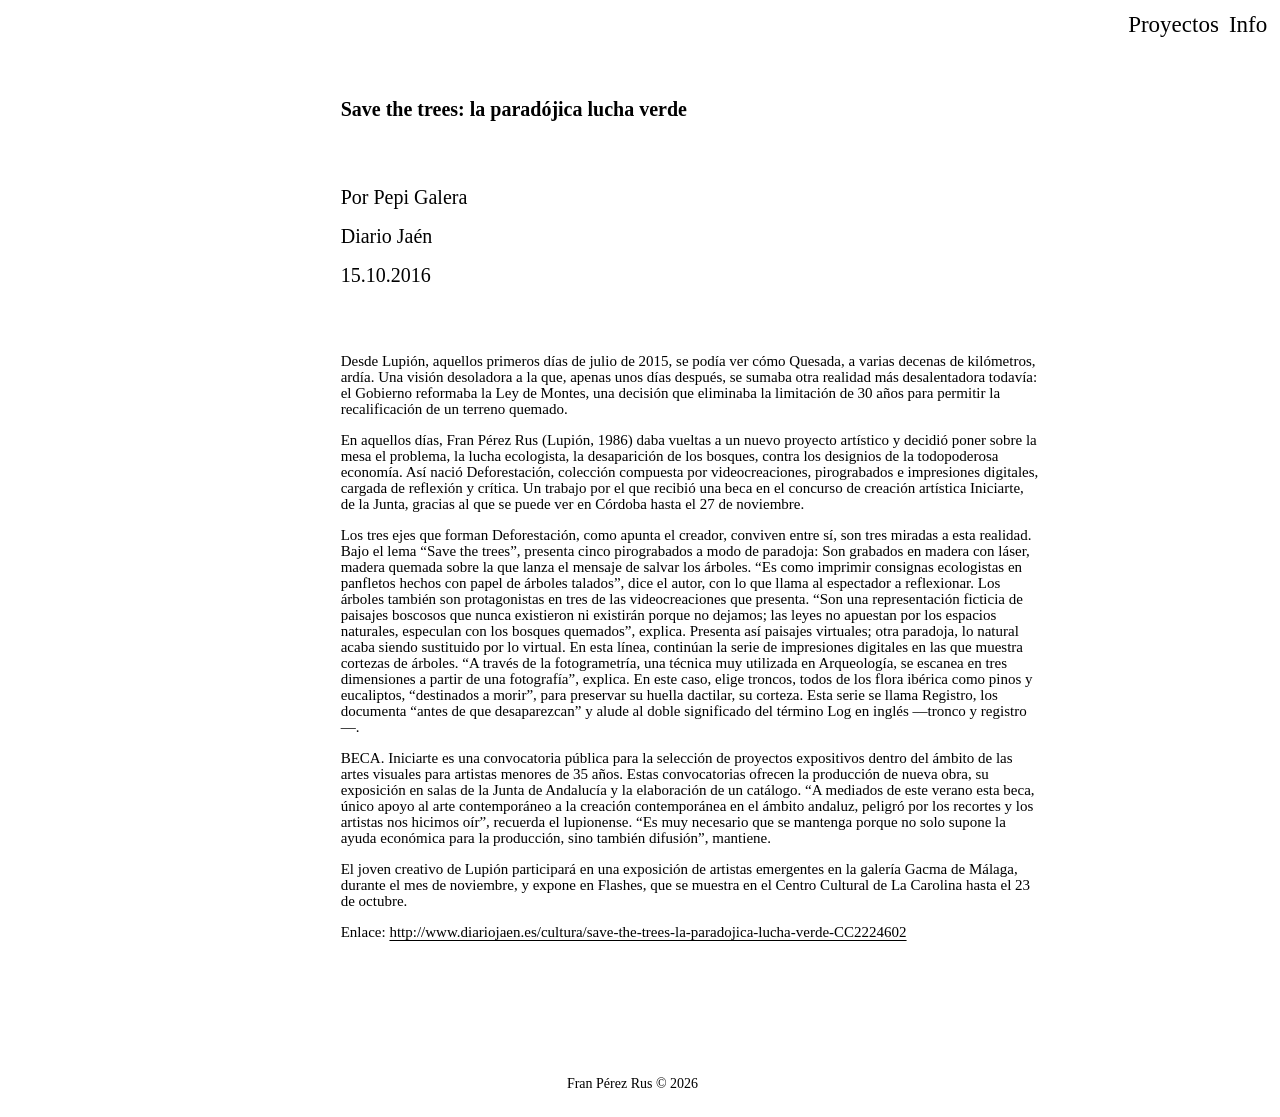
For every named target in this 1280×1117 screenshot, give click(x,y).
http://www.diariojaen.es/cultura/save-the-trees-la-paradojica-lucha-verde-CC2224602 (647, 932)
